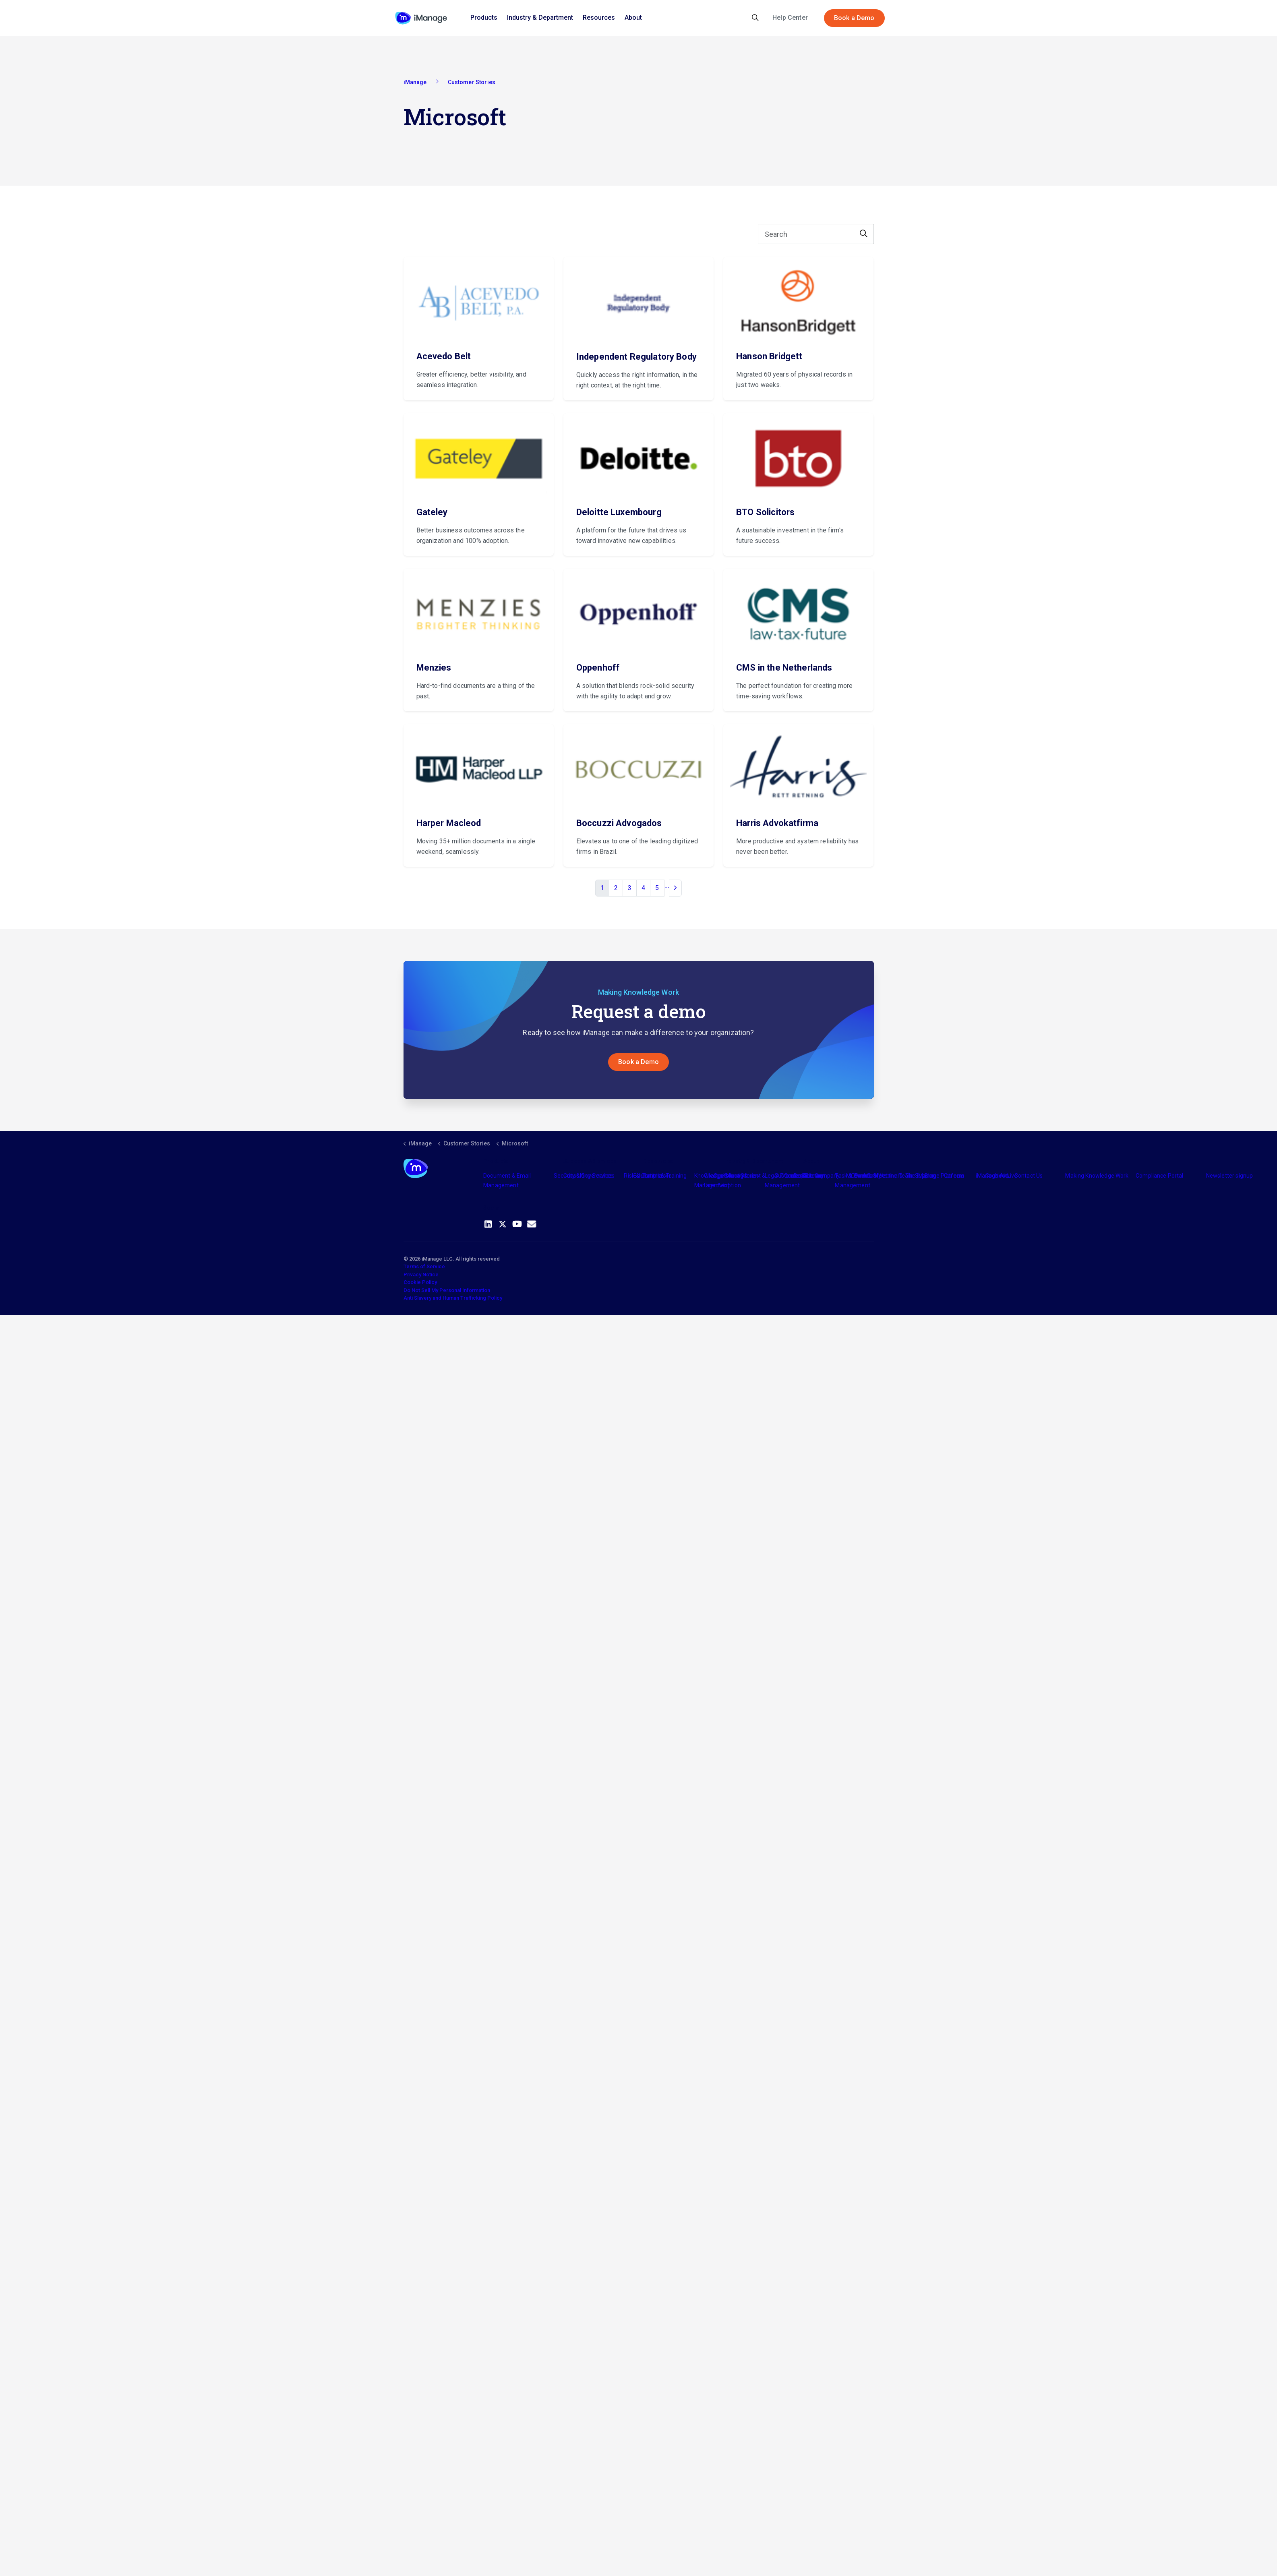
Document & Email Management (507, 1181)
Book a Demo (854, 18)
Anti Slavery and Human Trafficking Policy (453, 1298)
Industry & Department (540, 17)
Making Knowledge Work (1096, 1176)
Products (483, 17)
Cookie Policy (420, 1283)
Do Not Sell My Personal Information (447, 1291)
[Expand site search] (755, 18)
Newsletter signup (1229, 1176)
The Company (821, 1176)
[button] (864, 234)
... (666, 885)
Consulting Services (589, 1176)
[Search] (816, 234)
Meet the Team (893, 1176)
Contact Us (1028, 1176)
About (633, 17)
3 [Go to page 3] (629, 888)
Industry (733, 1176)
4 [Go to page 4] (643, 888)
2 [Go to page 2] (616, 888)
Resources (599, 17)
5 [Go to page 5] (657, 888)
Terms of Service (424, 1267)
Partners (654, 1176)
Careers (954, 1176)
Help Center (790, 17)
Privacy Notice (421, 1275)
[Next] (675, 888)
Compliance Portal (1160, 1176)
